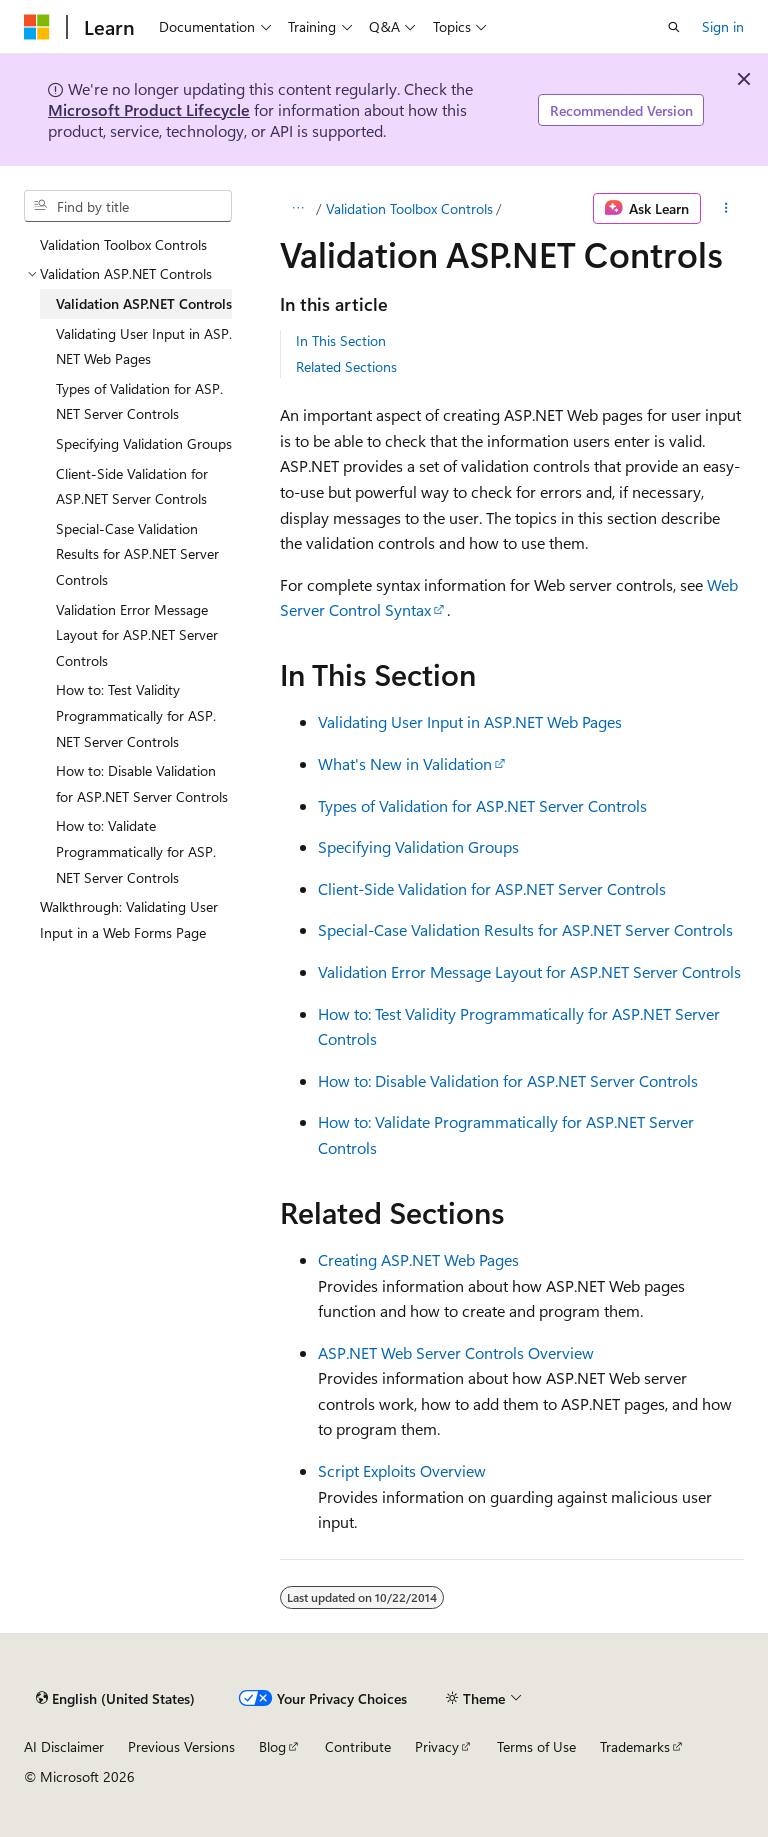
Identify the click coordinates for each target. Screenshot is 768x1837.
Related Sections (346, 366)
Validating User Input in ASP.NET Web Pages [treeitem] (144, 346)
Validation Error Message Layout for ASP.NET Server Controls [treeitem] (137, 635)
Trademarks (635, 1746)
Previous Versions (181, 1746)
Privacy (437, 1746)
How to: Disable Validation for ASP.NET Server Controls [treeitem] (142, 783)
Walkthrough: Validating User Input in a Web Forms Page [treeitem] (129, 919)
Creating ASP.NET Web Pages (418, 1259)
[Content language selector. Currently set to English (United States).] (115, 1698)
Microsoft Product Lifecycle (149, 109)
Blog (272, 1746)
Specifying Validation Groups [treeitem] (144, 443)
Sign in (723, 26)
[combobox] (128, 206)
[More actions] (726, 209)
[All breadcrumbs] (297, 209)
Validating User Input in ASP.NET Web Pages (470, 721)
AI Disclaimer (64, 1746)
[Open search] (674, 27)
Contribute (358, 1746)
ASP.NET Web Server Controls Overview (456, 1352)
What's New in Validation (405, 763)
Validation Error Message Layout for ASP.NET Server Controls (529, 971)
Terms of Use (536, 1746)
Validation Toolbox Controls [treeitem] (123, 244)
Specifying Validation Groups (418, 846)
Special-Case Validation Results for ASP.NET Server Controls (525, 929)
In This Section (341, 340)
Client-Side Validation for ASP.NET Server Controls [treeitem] (132, 486)
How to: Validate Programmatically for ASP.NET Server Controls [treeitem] (136, 851)
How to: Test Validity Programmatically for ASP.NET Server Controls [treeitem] (136, 715)
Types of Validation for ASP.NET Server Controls (482, 805)
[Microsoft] (37, 27)
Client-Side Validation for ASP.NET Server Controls (492, 888)
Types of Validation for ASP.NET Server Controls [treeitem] (139, 401)
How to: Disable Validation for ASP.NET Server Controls (508, 1080)
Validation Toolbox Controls (409, 208)
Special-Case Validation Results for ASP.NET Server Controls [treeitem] (137, 554)
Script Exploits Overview (402, 1470)
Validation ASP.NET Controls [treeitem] (144, 303)
